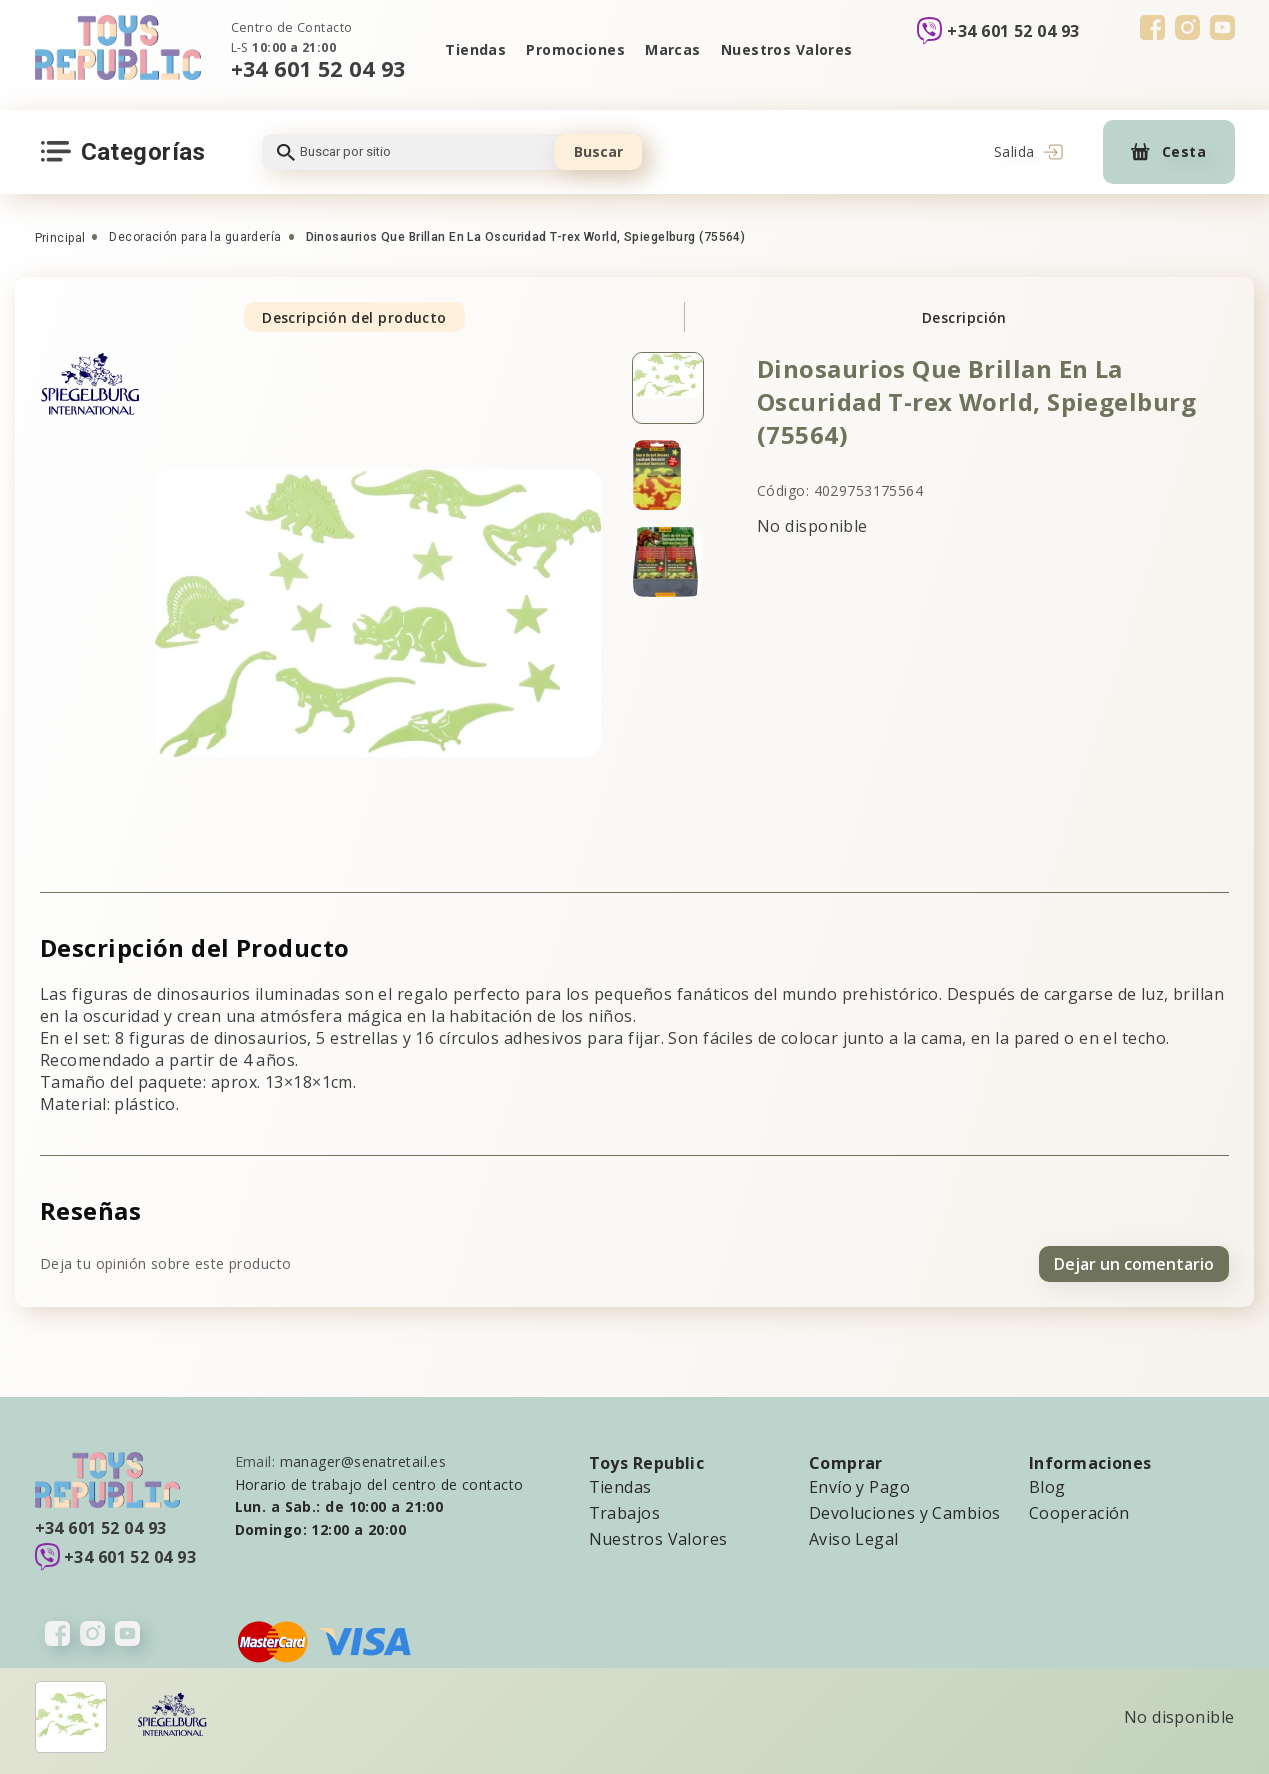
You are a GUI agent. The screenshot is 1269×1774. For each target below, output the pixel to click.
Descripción (964, 317)
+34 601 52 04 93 (318, 68)
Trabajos (625, 1513)
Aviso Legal (854, 1539)
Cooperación (1079, 1513)
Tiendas (475, 49)
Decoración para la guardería (195, 237)
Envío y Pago (859, 1487)
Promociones (575, 49)
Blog (1047, 1487)
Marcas (673, 49)
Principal (60, 238)
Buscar (598, 151)
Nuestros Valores (787, 49)
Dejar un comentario (1134, 1264)
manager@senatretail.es (363, 1461)
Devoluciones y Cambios (905, 1513)
